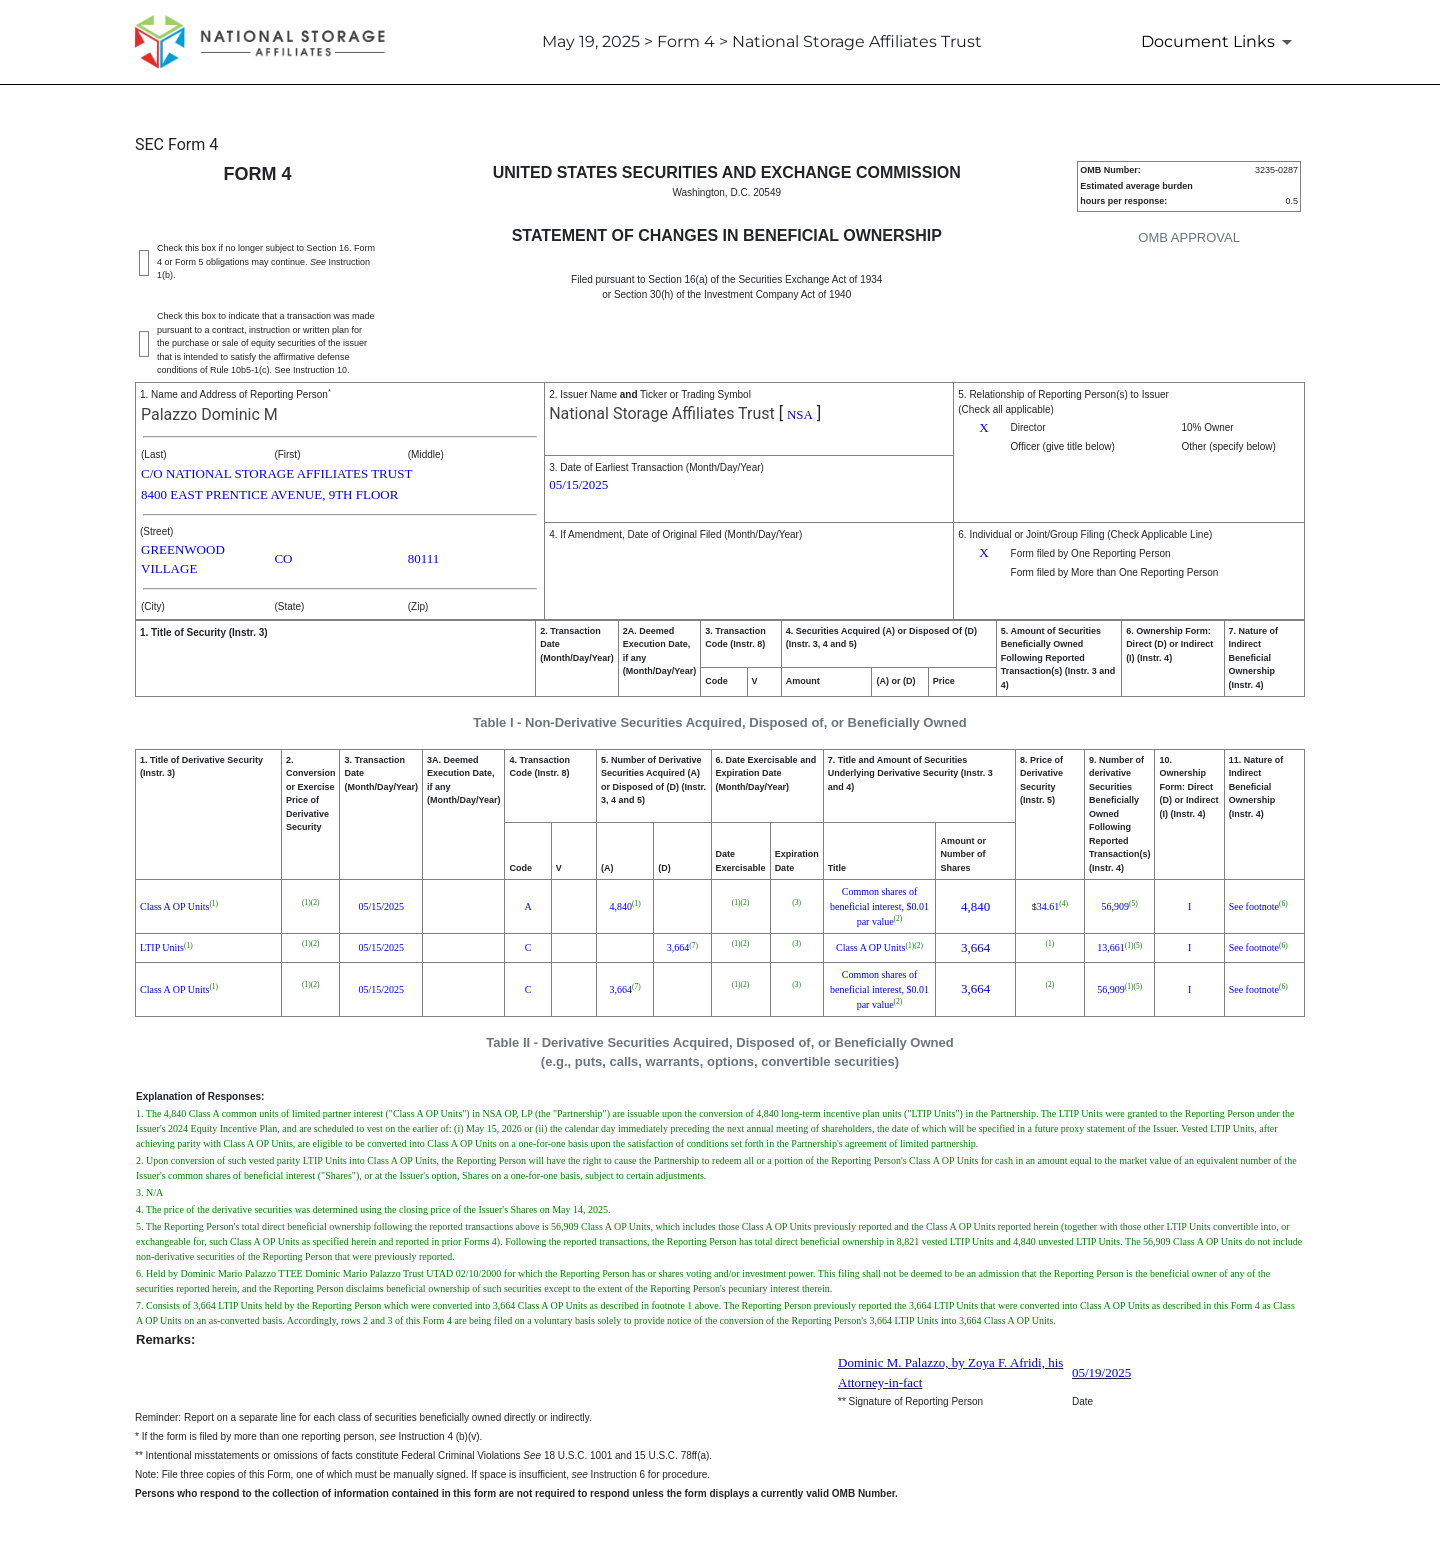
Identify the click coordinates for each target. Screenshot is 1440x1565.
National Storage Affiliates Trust (662, 413)
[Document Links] (1220, 42)
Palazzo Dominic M (209, 414)
